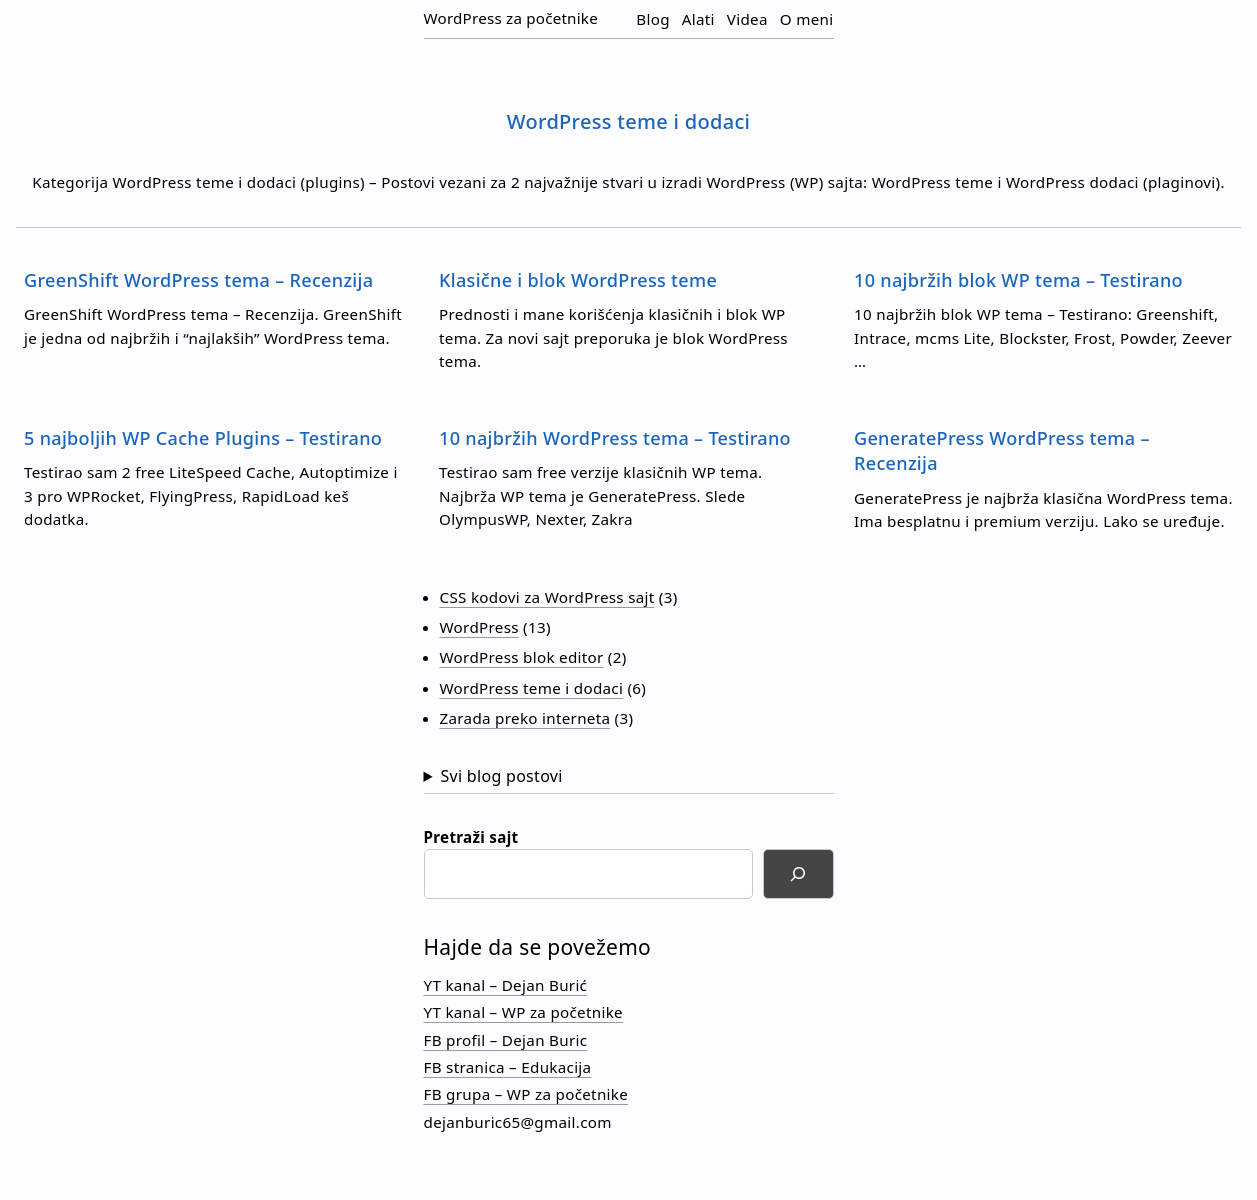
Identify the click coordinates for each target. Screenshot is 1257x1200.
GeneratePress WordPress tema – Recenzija (1002, 450)
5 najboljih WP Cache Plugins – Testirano (203, 438)
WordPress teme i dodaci (532, 688)
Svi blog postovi (501, 776)
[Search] (798, 874)
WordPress (479, 627)
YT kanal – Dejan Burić (506, 985)
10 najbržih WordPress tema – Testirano (615, 438)
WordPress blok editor (522, 657)
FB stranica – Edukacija (508, 1067)
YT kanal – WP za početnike (523, 1012)
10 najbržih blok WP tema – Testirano (1018, 280)
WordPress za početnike (511, 18)
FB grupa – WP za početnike (526, 1094)
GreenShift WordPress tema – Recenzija (198, 280)
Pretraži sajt (471, 837)
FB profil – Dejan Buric (506, 1040)
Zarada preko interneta (525, 718)
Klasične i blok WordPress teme (578, 280)
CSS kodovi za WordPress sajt (547, 597)
